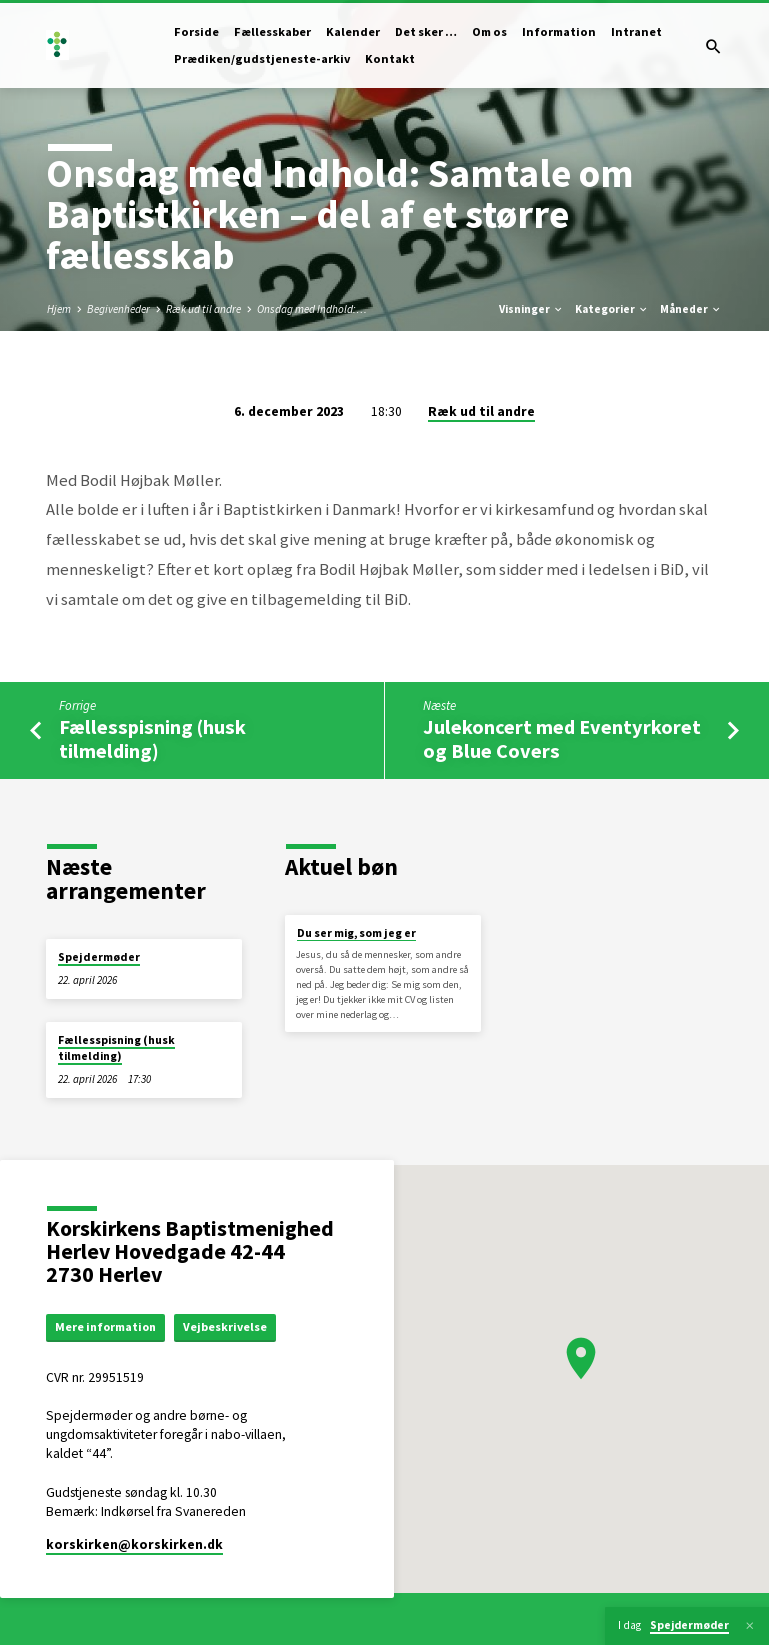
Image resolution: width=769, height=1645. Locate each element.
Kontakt (390, 58)
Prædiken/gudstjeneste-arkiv (262, 58)
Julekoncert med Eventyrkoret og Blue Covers (562, 739)
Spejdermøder (99, 957)
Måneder (691, 309)
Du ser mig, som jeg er (356, 933)
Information (559, 31)
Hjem (59, 309)
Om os (489, 31)
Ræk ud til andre (203, 309)
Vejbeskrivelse (234, 1327)
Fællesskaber (272, 31)
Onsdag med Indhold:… (312, 309)
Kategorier (612, 309)
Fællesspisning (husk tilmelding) (152, 739)
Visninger (531, 309)
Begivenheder (118, 309)
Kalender (353, 31)
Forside (196, 31)
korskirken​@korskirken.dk (134, 1546)
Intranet (636, 31)
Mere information (110, 1327)
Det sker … (426, 31)
